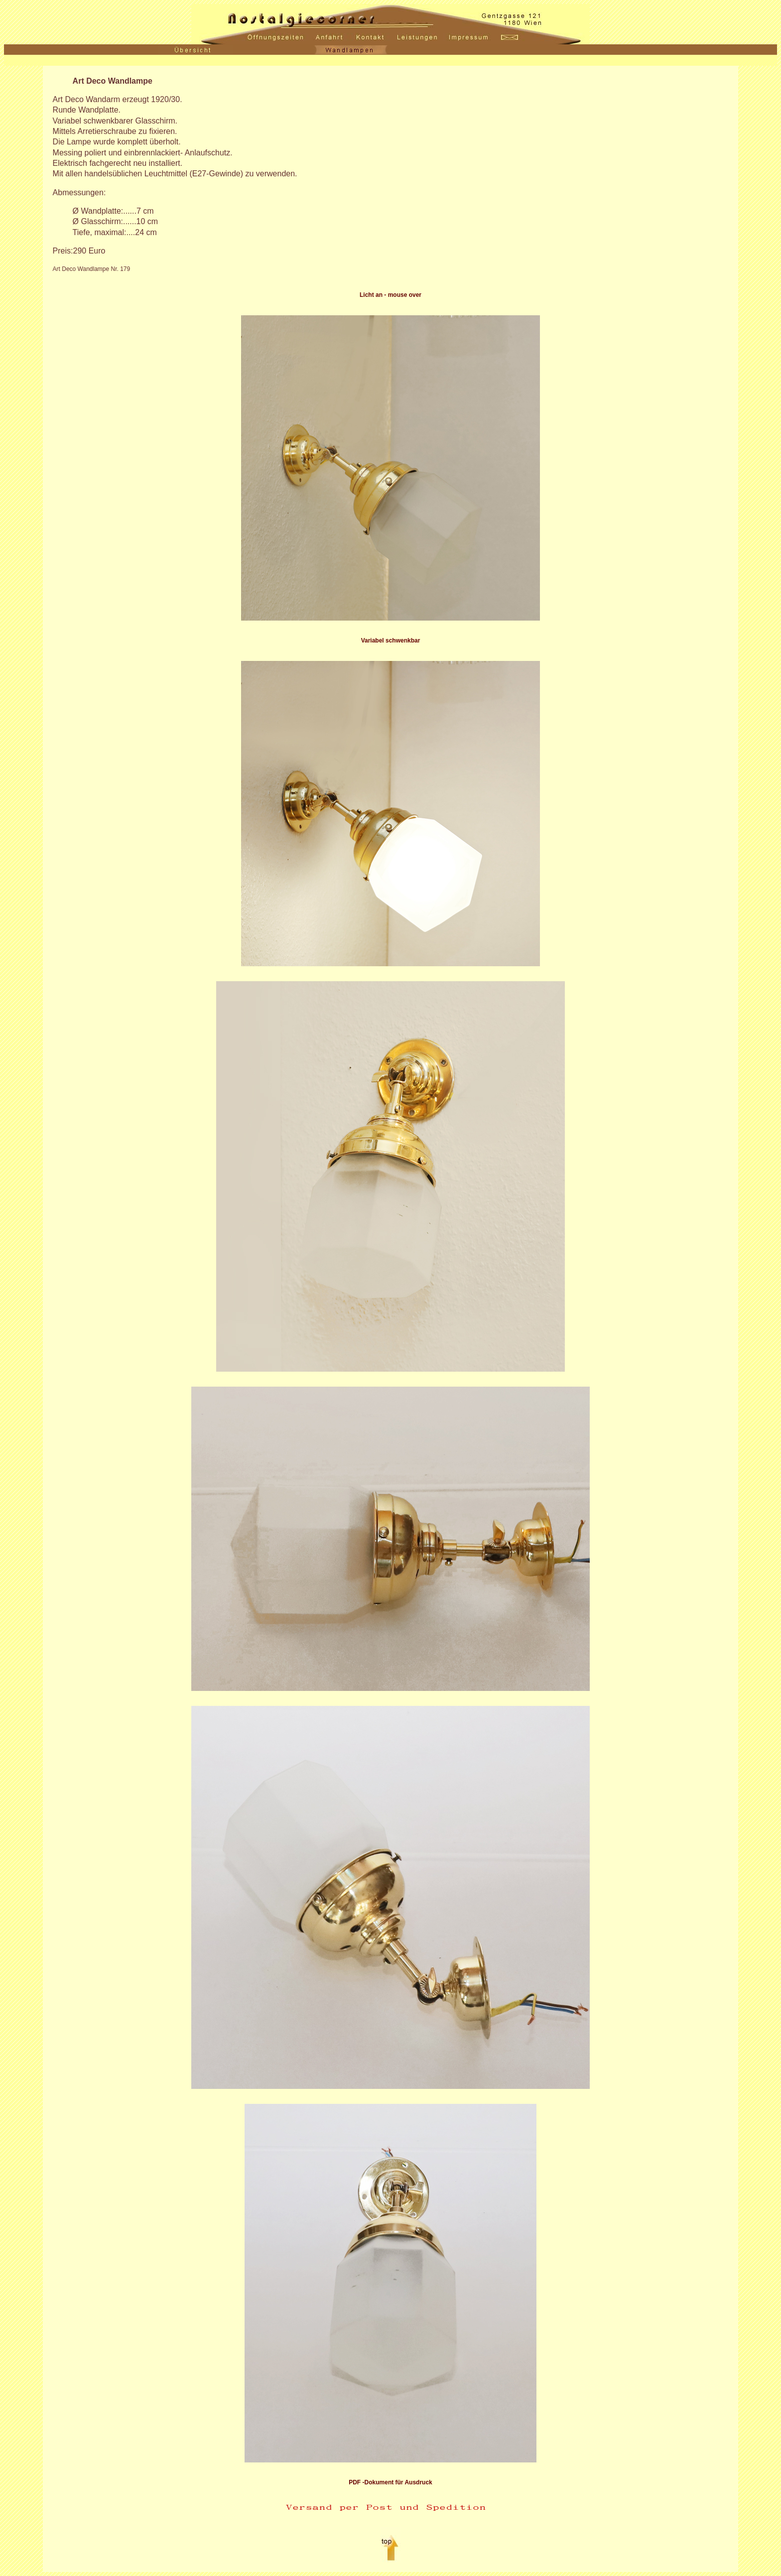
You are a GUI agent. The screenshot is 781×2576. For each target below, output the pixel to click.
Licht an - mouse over (390, 294)
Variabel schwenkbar (390, 640)
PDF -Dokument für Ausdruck (390, 2482)
